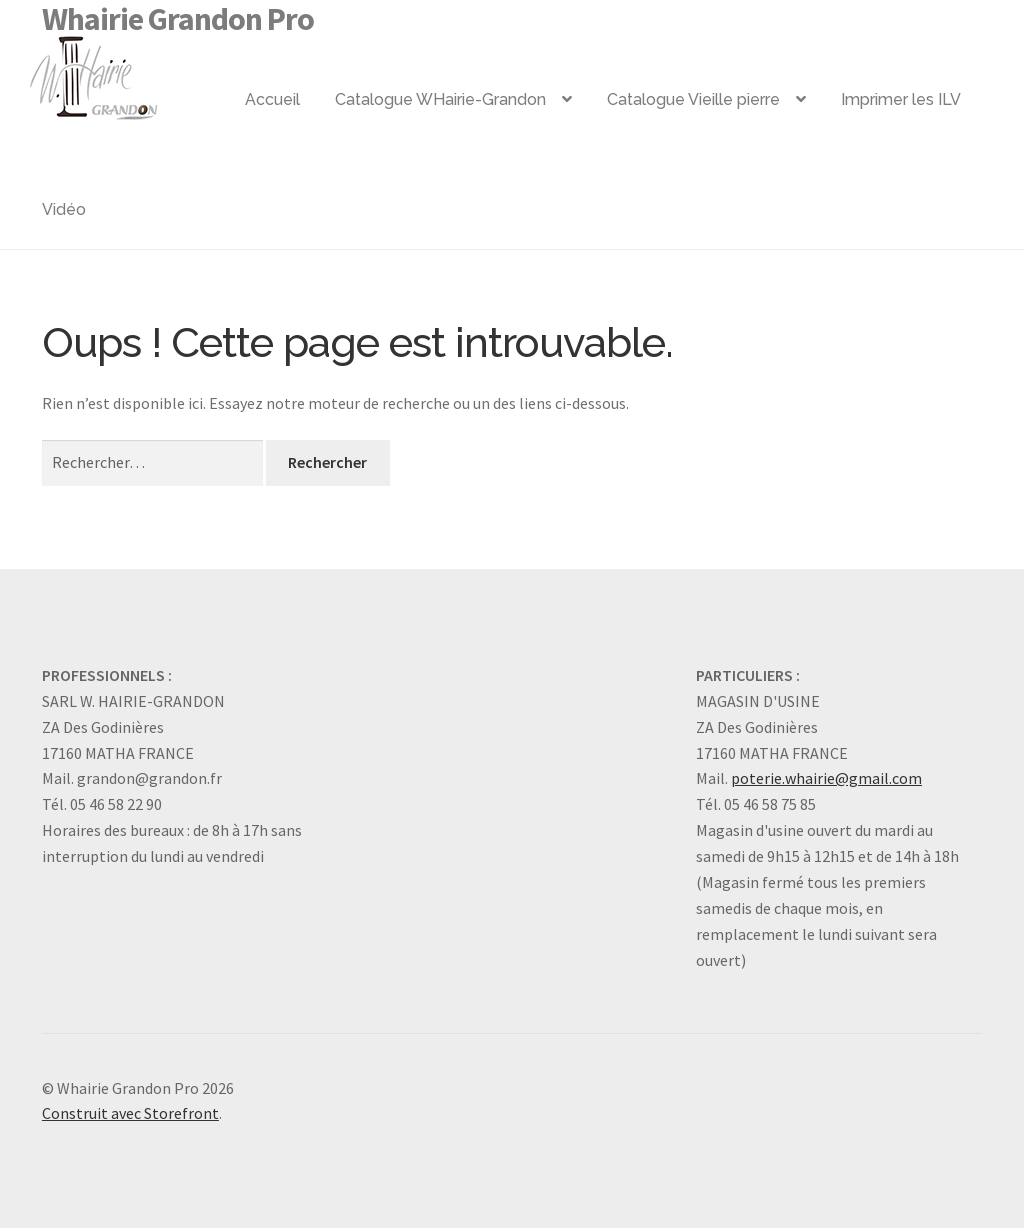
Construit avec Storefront (130, 1113)
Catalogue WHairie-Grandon (440, 99)
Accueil (272, 99)
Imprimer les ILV (901, 99)
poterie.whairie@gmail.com (826, 778)
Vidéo (64, 209)
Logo (126, 70)
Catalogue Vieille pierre (693, 99)
